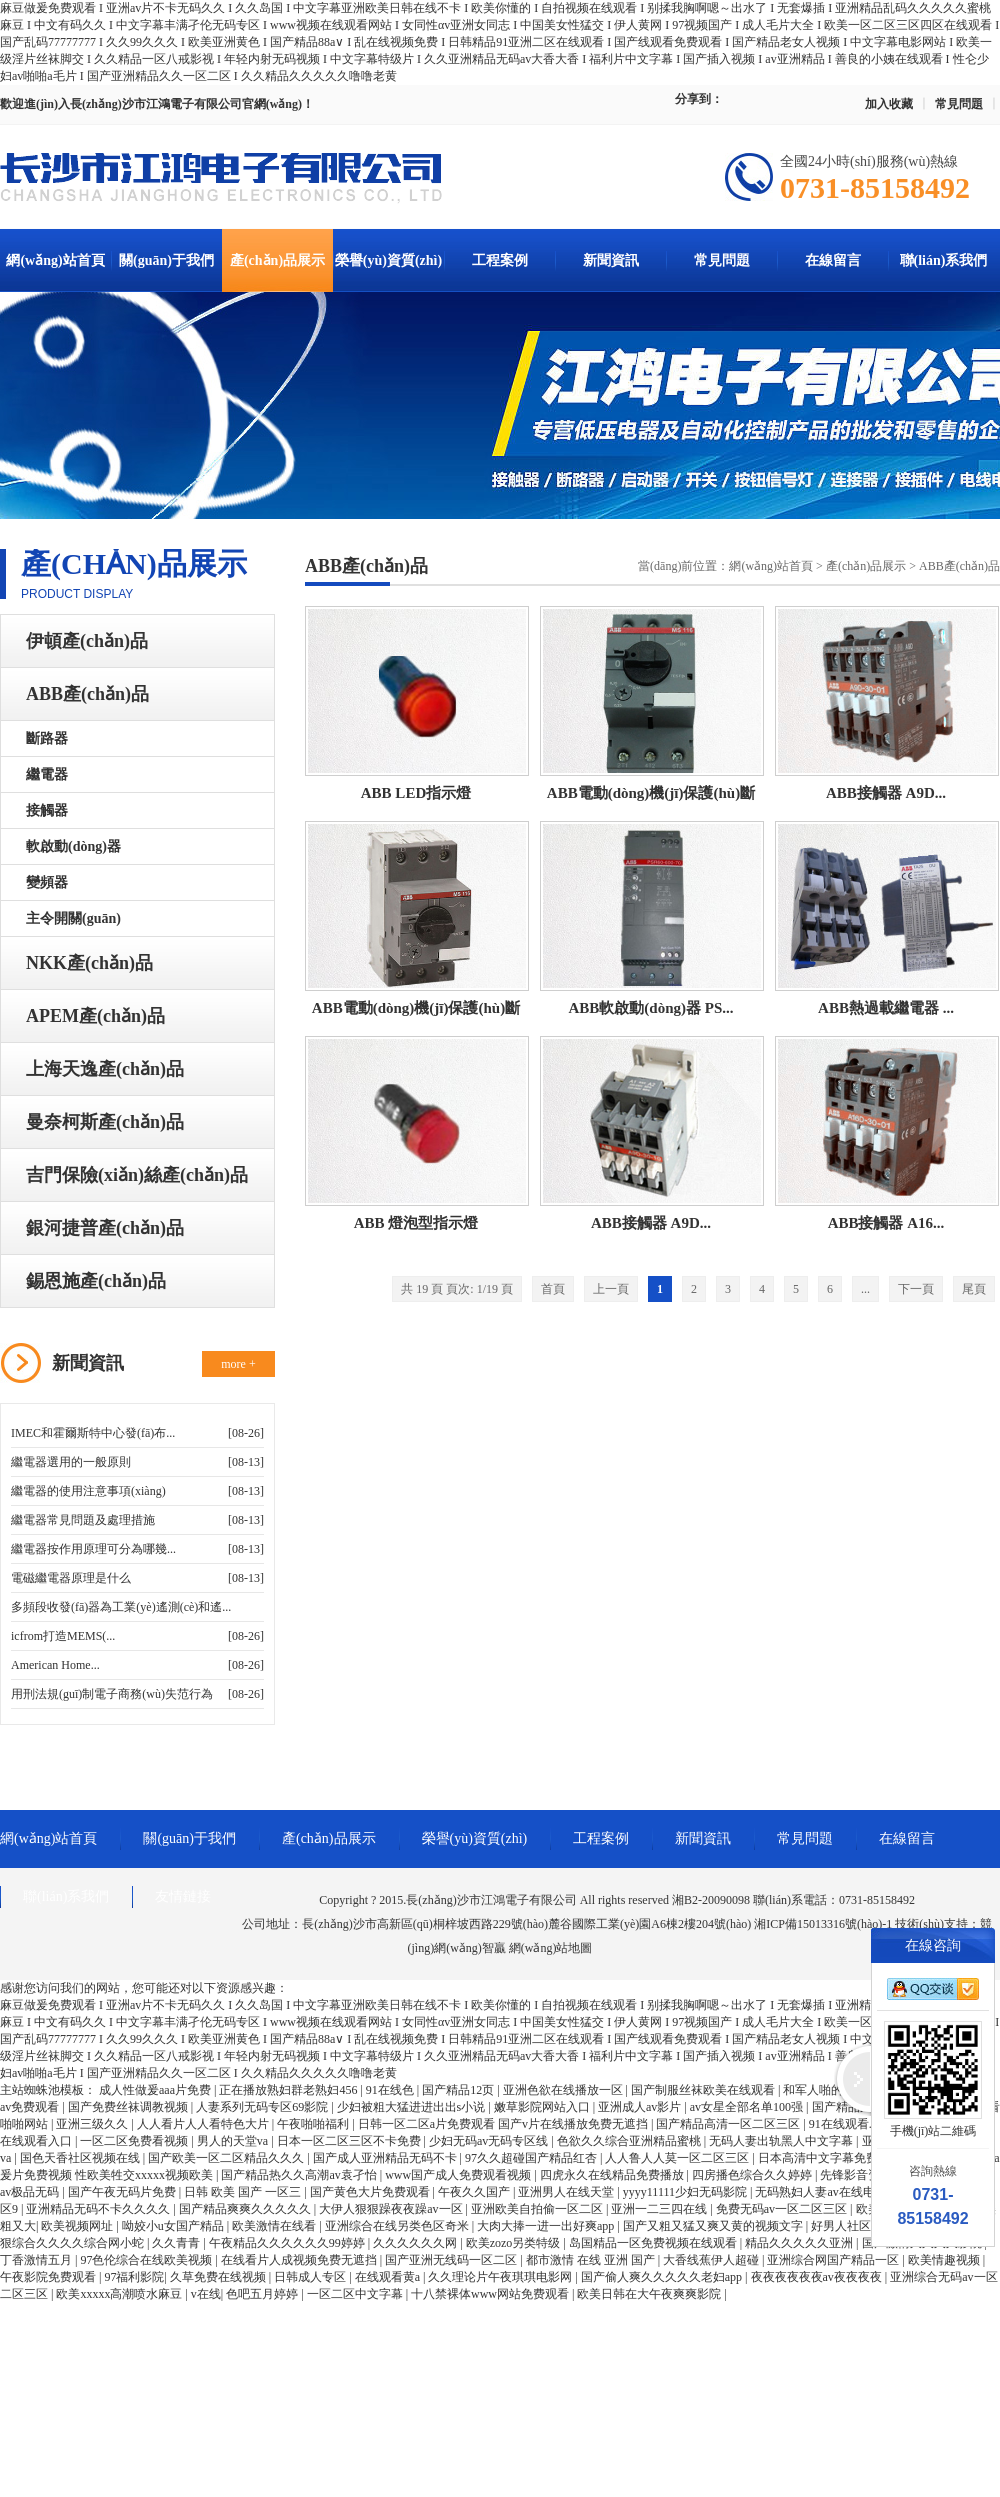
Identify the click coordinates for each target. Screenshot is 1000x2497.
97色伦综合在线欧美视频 (147, 2260)
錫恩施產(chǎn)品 (96, 1281)
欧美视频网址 (78, 2226)
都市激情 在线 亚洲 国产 (592, 2260)
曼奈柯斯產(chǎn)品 (105, 1122)
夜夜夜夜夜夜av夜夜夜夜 (818, 2277)
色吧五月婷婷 (263, 2294)
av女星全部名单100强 (748, 2107)
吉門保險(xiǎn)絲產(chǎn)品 (137, 1175)
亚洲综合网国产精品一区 (834, 2260)
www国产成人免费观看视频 (459, 2175)
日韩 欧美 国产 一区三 (244, 2192)
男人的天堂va (234, 2141)
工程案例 (500, 260)
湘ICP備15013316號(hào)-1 (823, 1924)
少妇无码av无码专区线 (490, 2141)
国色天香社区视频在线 (81, 2158)
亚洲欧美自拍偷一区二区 (538, 2209)
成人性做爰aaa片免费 (156, 2090)
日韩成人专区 (311, 2277)
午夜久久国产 (475, 2192)
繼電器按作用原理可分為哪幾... (93, 1549)
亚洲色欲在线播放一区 (564, 2090)
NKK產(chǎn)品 (89, 963)
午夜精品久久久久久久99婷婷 (288, 2243)
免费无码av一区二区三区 (783, 2209)
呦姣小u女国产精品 (174, 2226)
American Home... (55, 1665)
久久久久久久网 (416, 2243)
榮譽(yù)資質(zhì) (388, 260)
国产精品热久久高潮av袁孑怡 (300, 2175)
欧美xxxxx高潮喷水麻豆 (120, 2294)
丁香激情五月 (37, 2260)
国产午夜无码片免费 (123, 2192)
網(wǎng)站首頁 (55, 260)
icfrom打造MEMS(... (63, 1636)
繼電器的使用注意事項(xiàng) (88, 1491)
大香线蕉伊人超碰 (712, 2260)
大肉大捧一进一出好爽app (547, 2226)
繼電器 (47, 774)
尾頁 (974, 1289)
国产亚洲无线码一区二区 (452, 2260)
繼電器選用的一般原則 (71, 1462)
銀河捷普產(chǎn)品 (105, 1228)
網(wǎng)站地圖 (551, 1948)
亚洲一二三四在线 (660, 2209)
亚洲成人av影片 (641, 2107)
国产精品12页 (459, 2090)
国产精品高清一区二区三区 (729, 2124)
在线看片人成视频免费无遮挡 (300, 2260)
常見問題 (959, 104)
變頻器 (47, 882)
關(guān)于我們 (166, 260)
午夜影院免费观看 (49, 2277)
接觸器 (47, 810)
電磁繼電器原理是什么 (71, 1578)
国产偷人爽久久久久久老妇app (663, 2277)
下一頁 (916, 1289)
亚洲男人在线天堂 (567, 2192)
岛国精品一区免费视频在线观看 (654, 2243)
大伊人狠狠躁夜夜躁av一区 (392, 2209)
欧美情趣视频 (945, 2260)
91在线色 (391, 2090)
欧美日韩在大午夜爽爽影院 (650, 2294)
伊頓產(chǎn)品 (87, 641)
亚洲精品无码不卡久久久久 (99, 2209)
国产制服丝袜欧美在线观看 (704, 2090)
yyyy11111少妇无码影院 (686, 2192)
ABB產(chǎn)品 (87, 694)
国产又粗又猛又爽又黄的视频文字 (714, 2226)
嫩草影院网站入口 (543, 2107)
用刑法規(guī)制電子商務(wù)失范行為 (112, 1694)
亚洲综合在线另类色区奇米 (398, 2226)
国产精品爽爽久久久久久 (246, 2209)
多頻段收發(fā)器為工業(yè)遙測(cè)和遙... (121, 1607)
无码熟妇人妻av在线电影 (822, 2192)
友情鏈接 (183, 1896)
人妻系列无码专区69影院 (263, 2107)
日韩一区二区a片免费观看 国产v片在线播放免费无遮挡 (504, 2124)
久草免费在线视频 (219, 2277)
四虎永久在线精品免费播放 (613, 2175)
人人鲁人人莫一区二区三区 (678, 2158)
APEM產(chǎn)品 (95, 1016)
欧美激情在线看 (275, 2226)
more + (238, 1364)
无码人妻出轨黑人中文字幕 (782, 2141)
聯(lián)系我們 (944, 260)
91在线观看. (842, 2124)
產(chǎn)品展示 (277, 260)
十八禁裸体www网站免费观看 (491, 2294)
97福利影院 (134, 2277)
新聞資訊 (611, 260)
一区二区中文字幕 (356, 2294)
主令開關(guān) (73, 918)
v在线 (206, 2294)
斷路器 (47, 738)
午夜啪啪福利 (314, 2124)
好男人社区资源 (854, 2226)
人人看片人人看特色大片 (204, 2124)
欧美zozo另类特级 (515, 2243)
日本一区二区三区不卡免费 (350, 2141)
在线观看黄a (389, 2277)
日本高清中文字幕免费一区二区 (843, 2158)
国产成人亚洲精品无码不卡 (386, 2158)
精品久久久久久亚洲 (800, 2243)
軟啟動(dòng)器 (73, 846)
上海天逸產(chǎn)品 (105, 1069)
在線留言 (833, 260)
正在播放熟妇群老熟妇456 (289, 2090)
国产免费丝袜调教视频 (129, 2107)
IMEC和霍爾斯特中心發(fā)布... (93, 1433)
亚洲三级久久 (93, 2124)
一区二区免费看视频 (135, 2141)
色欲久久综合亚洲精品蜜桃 (630, 2141)
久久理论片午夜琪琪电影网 (501, 2277)
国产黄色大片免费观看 (371, 2192)
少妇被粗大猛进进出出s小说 (413, 2107)
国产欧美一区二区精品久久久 (227, 2158)
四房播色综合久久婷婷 (753, 2175)
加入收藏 (889, 104)
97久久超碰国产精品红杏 (532, 2158)
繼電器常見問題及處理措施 (83, 1520)
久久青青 (177, 2243)
